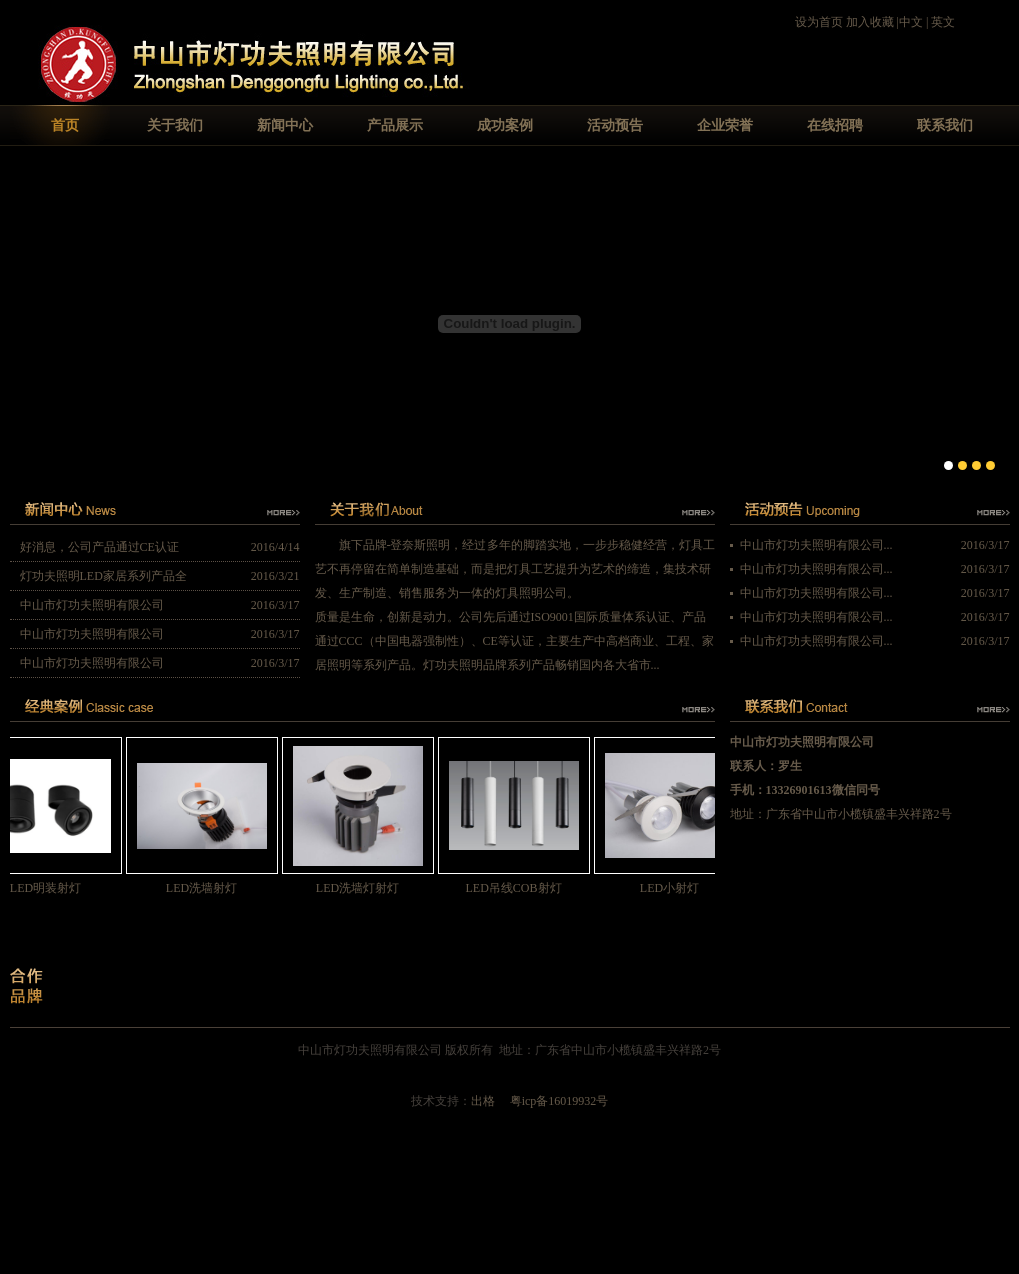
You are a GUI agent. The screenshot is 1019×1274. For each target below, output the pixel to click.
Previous (25, 321)
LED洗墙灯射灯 (364, 888)
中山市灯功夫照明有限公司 (92, 605)
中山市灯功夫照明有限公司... (816, 545)
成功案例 (505, 125)
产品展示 (395, 125)
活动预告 (615, 125)
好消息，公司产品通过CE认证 (99, 547)
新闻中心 (285, 125)
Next (994, 321)
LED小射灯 (676, 888)
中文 (911, 22)
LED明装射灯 (52, 888)
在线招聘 (835, 125)
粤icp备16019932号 (559, 1101)
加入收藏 (870, 22)
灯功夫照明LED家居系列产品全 (103, 576)
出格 (483, 1101)
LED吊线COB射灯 (521, 888)
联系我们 (945, 125)
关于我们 (175, 125)
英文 (943, 22)
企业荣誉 (725, 125)
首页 (65, 125)
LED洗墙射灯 (208, 888)
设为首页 (819, 22)
